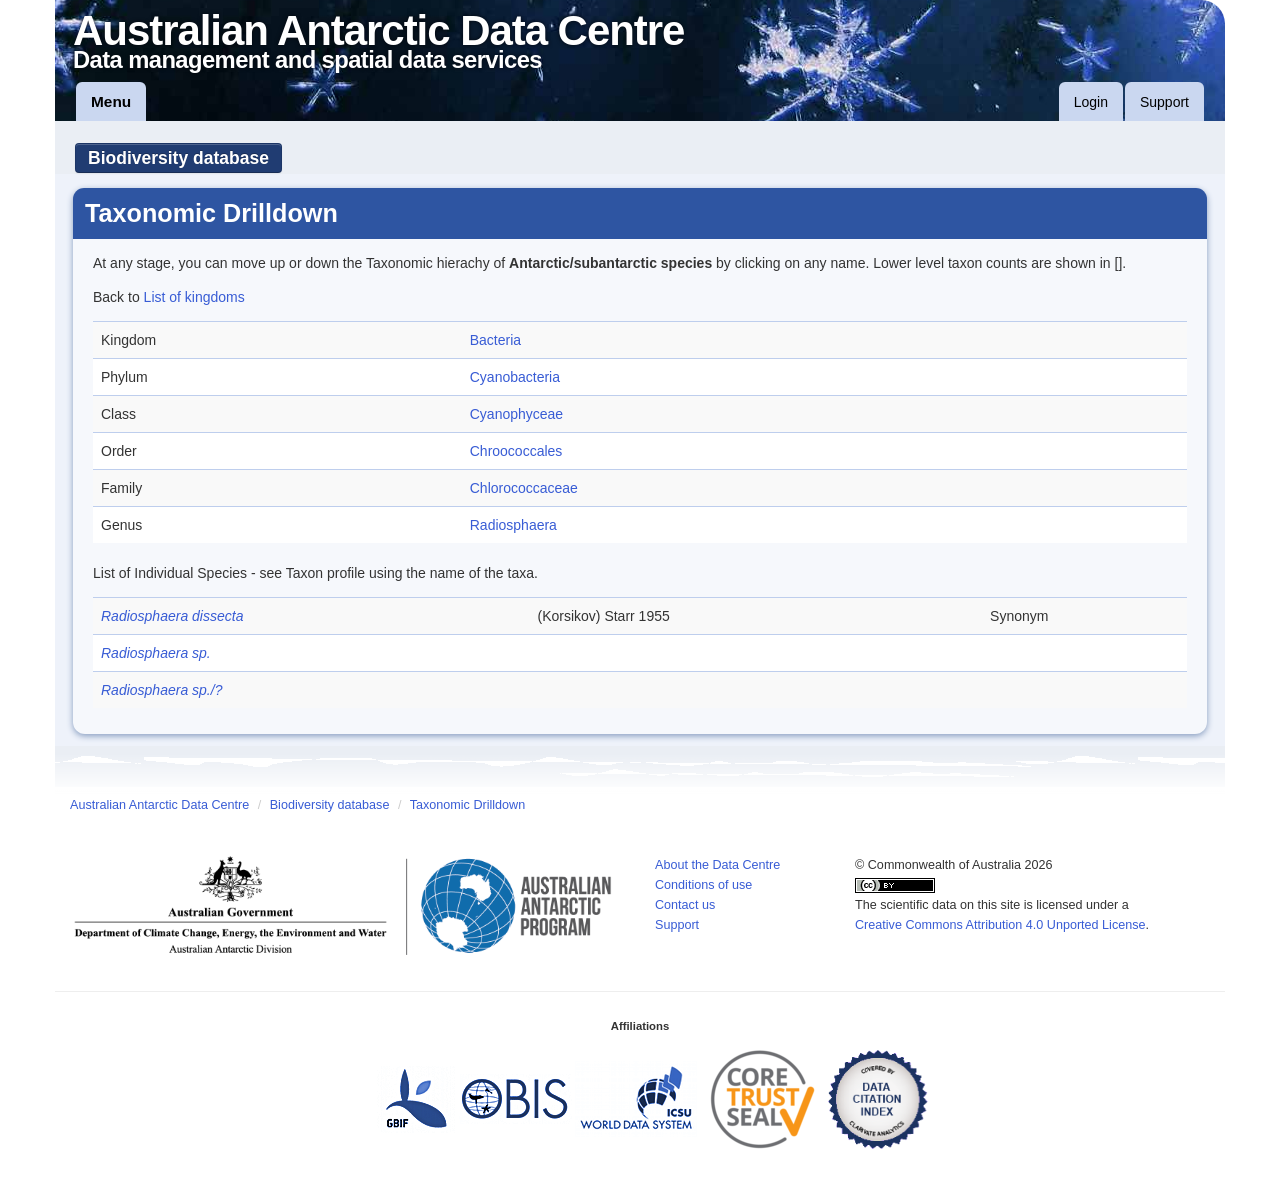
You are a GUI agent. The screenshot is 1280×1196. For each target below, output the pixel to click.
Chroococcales (516, 451)
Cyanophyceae (516, 414)
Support (1164, 102)
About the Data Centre (717, 865)
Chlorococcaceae (524, 488)
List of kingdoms (194, 297)
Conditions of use (703, 885)
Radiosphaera (513, 525)
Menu (111, 101)
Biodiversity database (178, 158)
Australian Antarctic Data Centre (159, 805)
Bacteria (495, 340)
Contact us (685, 905)
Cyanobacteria (515, 377)
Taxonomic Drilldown (467, 805)
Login (1091, 102)
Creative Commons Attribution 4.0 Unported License (1000, 925)
